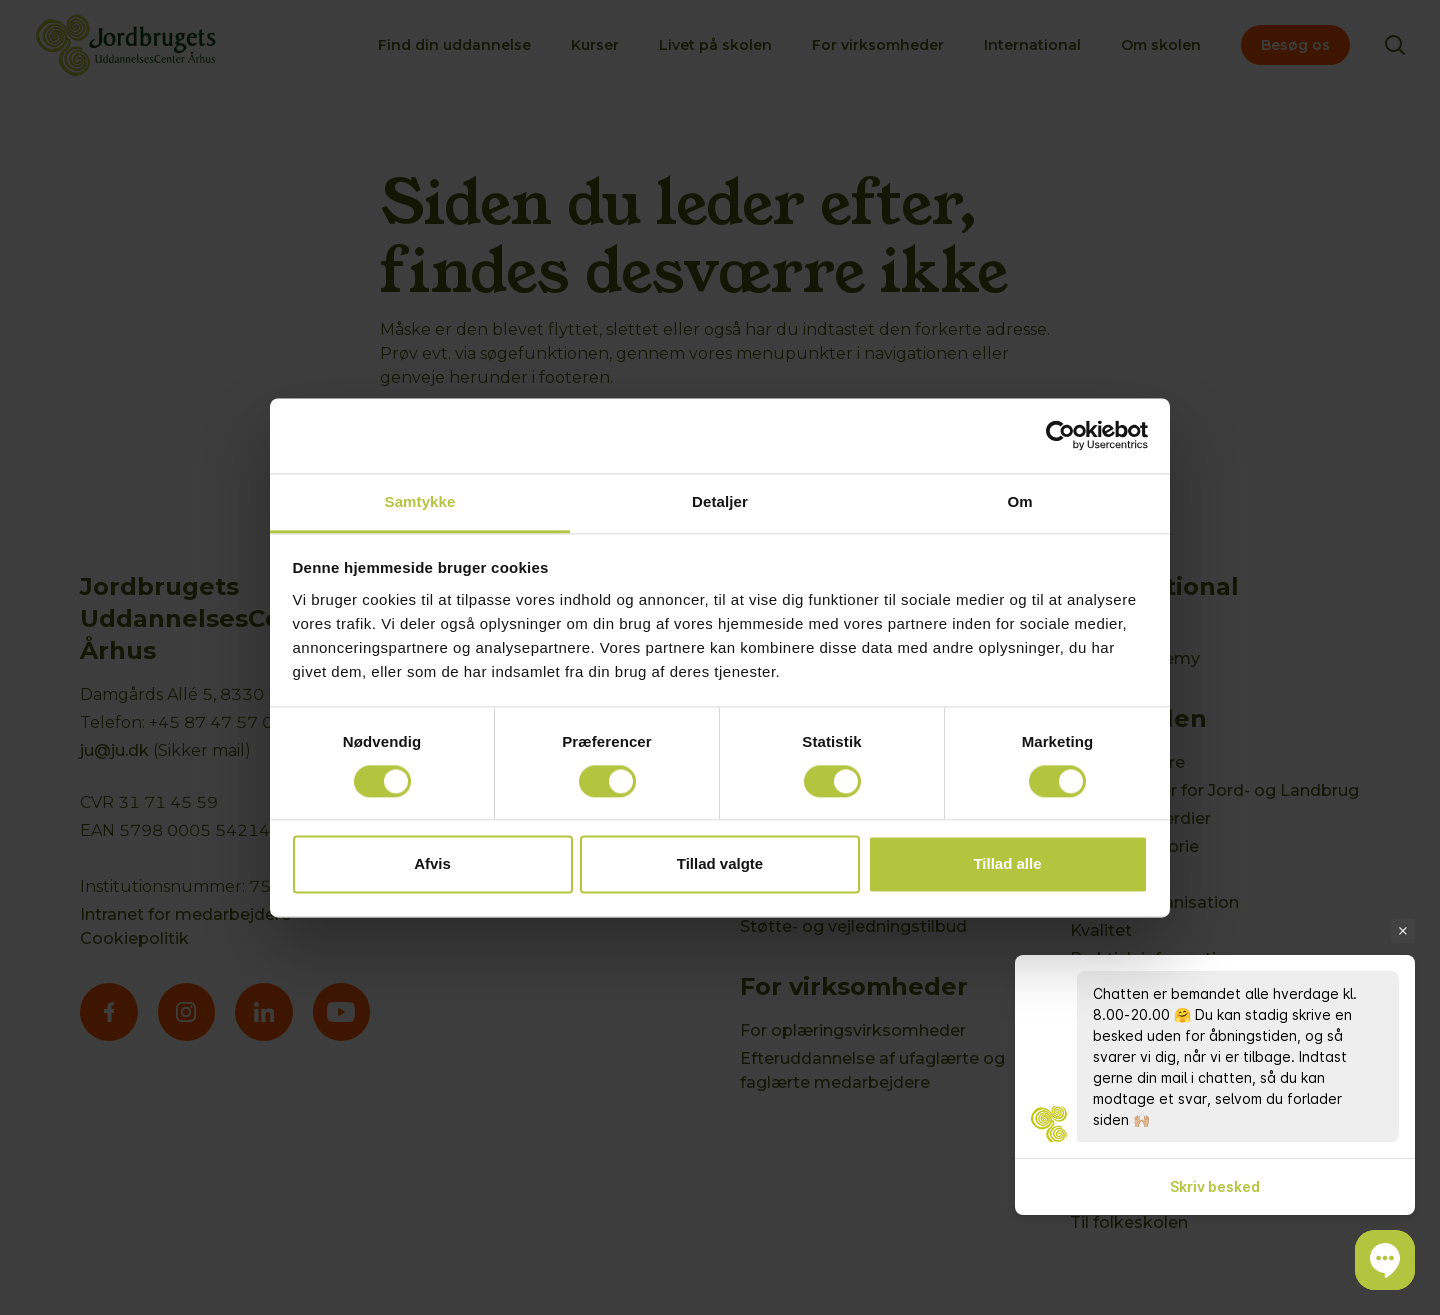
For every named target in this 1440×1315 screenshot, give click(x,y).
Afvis (432, 864)
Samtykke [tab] (420, 501)
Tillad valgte (720, 864)
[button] (1385, 1260)
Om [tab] (1019, 501)
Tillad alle (1007, 864)
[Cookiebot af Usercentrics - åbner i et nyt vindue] (1060, 435)
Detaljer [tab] (720, 501)
